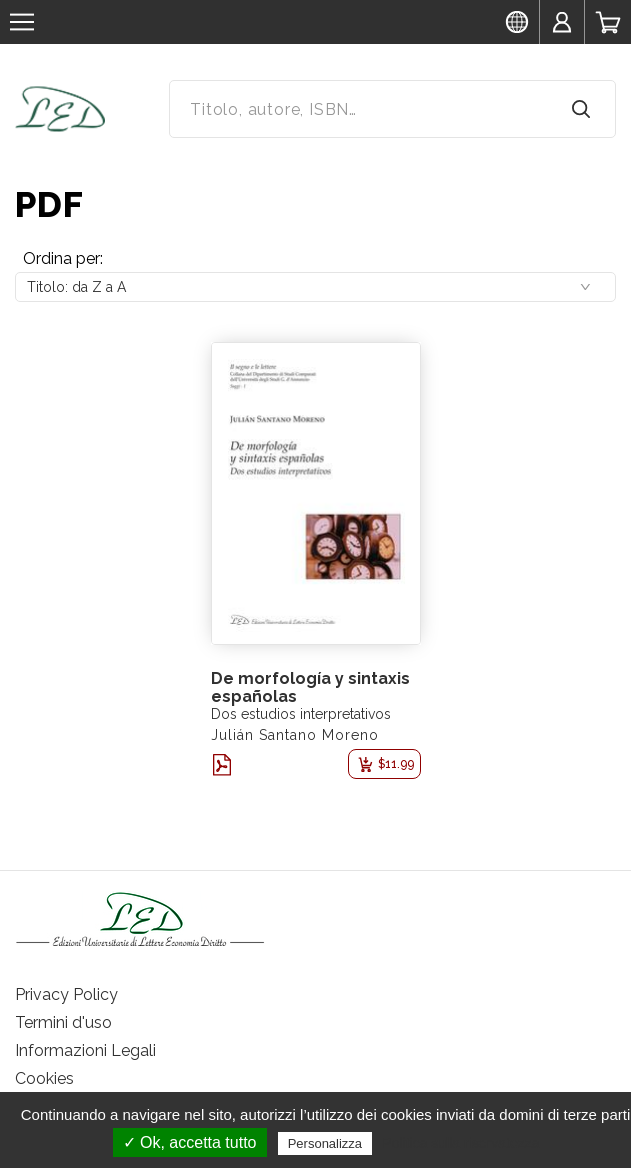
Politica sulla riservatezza (460, 1143)
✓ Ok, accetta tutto (190, 1142)
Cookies (44, 1078)
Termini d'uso (63, 1022)
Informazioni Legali (85, 1050)
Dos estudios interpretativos (301, 714)
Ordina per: (63, 258)
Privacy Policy (66, 994)
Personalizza (325, 1143)
